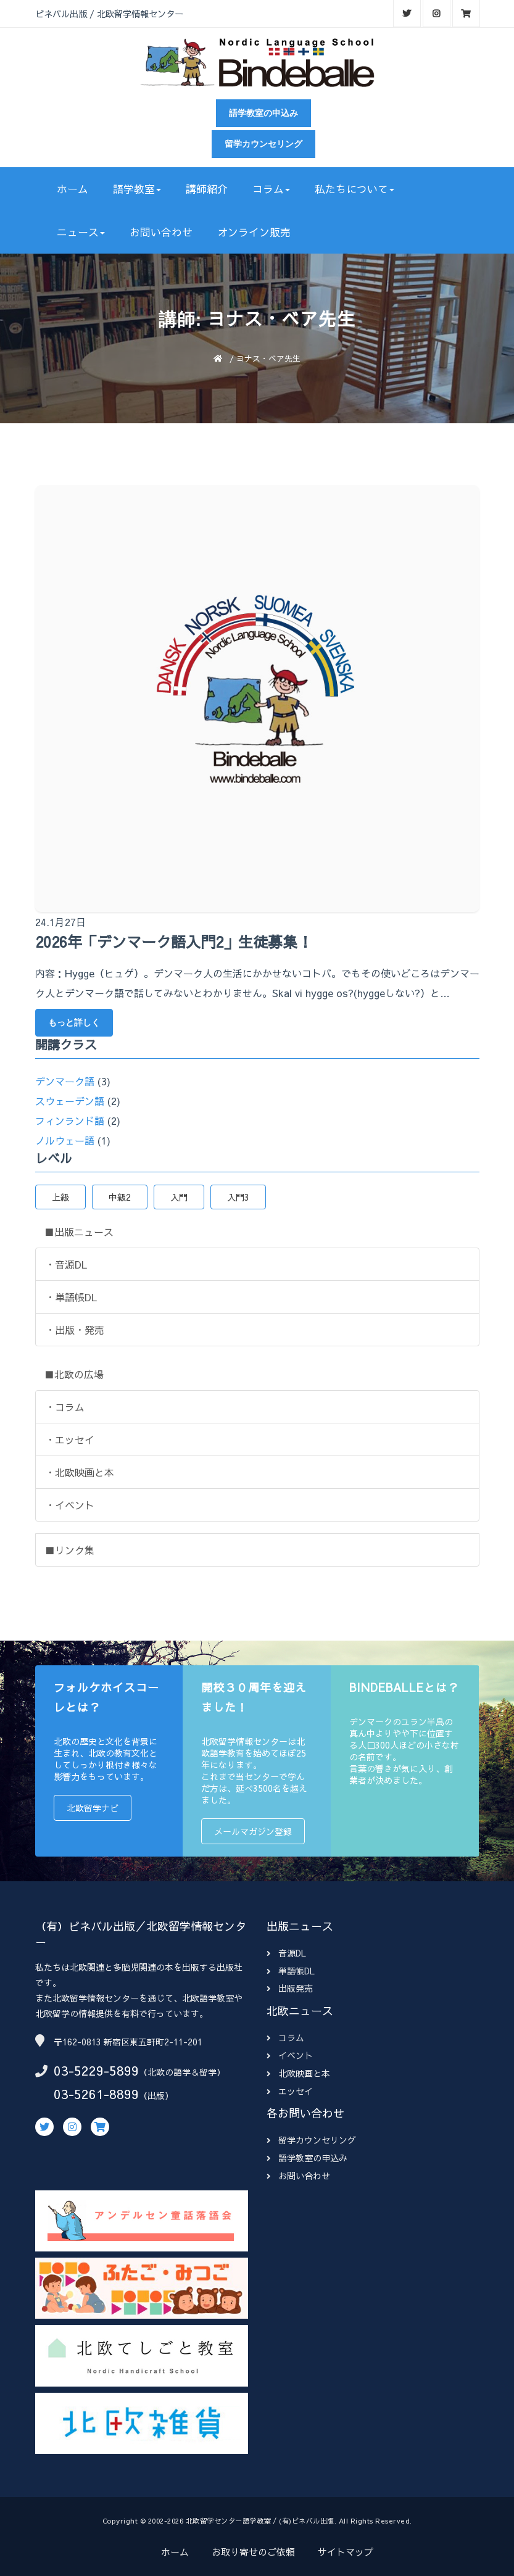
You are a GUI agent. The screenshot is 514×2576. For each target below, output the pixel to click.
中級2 (120, 1197)
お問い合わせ (161, 232)
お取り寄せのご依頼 (253, 2551)
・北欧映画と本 (79, 1472)
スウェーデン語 (69, 1101)
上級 (60, 1197)
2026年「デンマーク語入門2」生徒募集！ (173, 942)
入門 (179, 1197)
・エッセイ (69, 1439)
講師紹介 (207, 188)
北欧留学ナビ (92, 1808)
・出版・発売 (74, 1329)
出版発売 (290, 1988)
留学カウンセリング (263, 144)
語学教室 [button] (137, 188)
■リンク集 (69, 1550)
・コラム (65, 1407)
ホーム (72, 188)
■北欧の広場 (74, 1374)
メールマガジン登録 (253, 1831)
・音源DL (66, 1264)
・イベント (69, 1505)
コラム (285, 2037)
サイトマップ (345, 2551)
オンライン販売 (254, 232)
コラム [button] (271, 188)
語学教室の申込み (263, 113)
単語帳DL (291, 1971)
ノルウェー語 (64, 1140)
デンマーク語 (64, 1081)
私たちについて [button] (354, 188)
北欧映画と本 (298, 2073)
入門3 (238, 1197)
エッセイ (290, 2091)
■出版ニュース (79, 1231)
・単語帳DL (71, 1297)
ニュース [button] (81, 232)
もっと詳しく (74, 1022)
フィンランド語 (69, 1120)
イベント (290, 2055)
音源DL (286, 1953)
